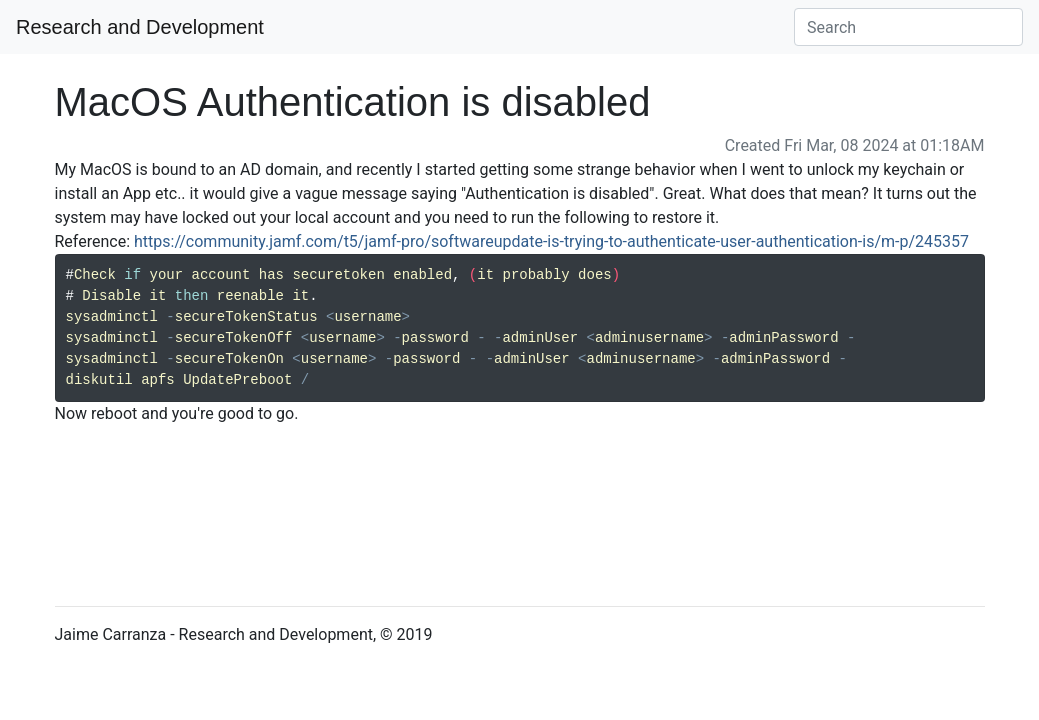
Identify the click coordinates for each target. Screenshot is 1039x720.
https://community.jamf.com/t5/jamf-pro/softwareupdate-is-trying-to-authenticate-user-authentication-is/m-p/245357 (551, 241)
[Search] (908, 27)
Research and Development (140, 27)
